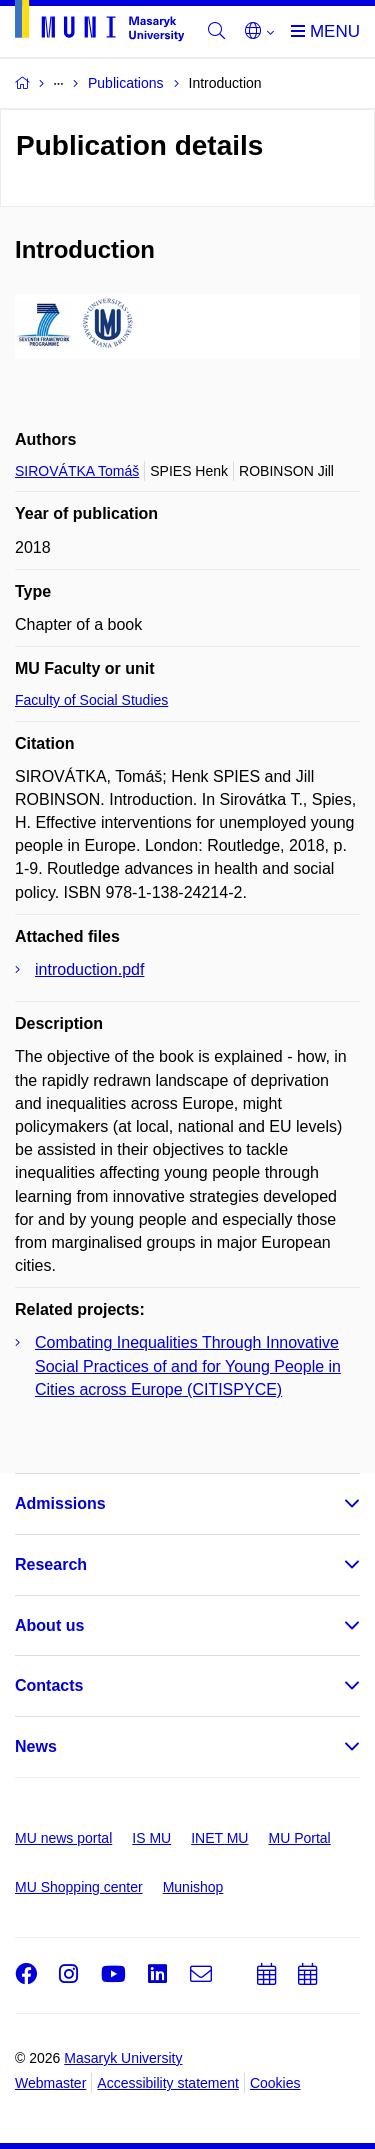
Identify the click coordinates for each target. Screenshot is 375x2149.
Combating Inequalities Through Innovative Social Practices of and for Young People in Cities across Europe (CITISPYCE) (188, 1365)
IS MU (151, 1838)
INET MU (219, 1838)
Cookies (275, 2083)
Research (51, 1564)
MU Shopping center (79, 1887)
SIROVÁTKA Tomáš (77, 471)
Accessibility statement (168, 2083)
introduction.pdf (89, 969)
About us (49, 1625)
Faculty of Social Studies (91, 700)
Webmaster (50, 2083)
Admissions (60, 1503)
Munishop (193, 1887)
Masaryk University (123, 2058)
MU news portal (63, 1838)
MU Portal (299, 1838)
